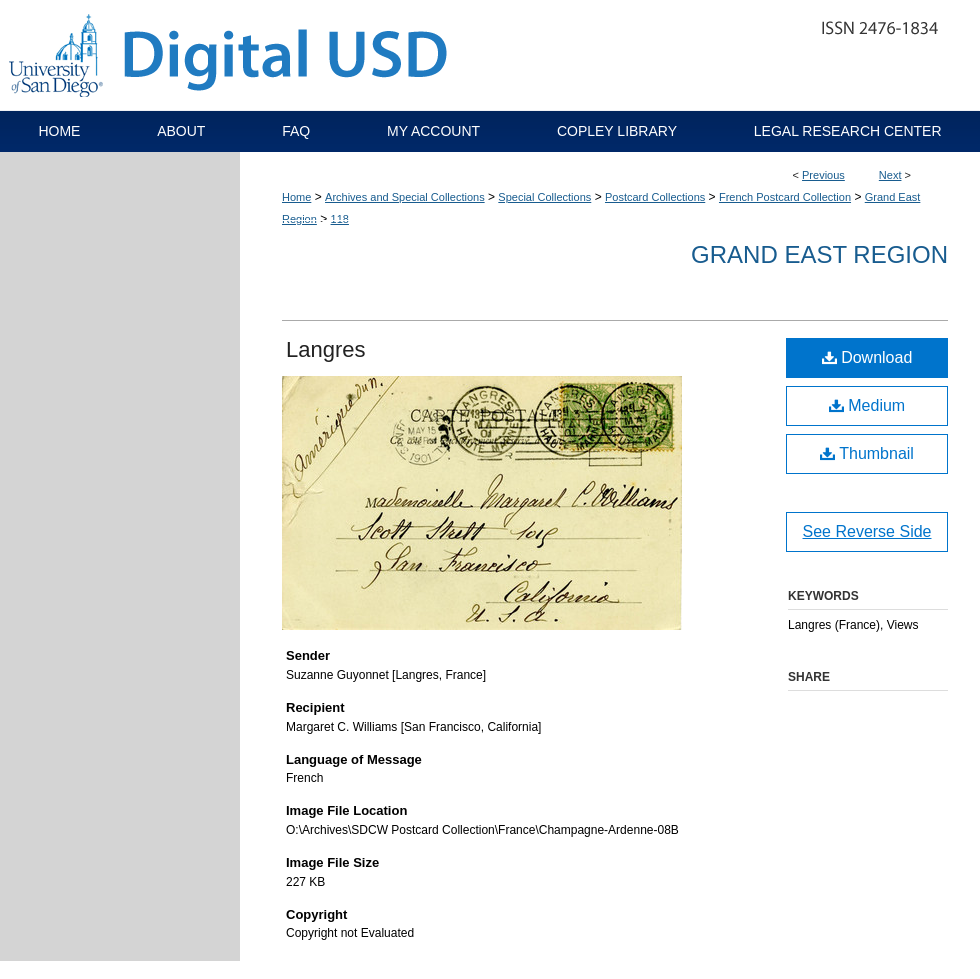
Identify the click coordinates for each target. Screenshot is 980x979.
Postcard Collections (655, 197)
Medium (867, 405)
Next (890, 175)
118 (340, 219)
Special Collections (544, 197)
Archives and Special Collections (405, 197)
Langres (326, 349)
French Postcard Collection (785, 197)
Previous (823, 175)
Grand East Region (819, 254)
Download (867, 357)
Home (296, 197)
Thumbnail (867, 453)
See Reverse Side (867, 531)
